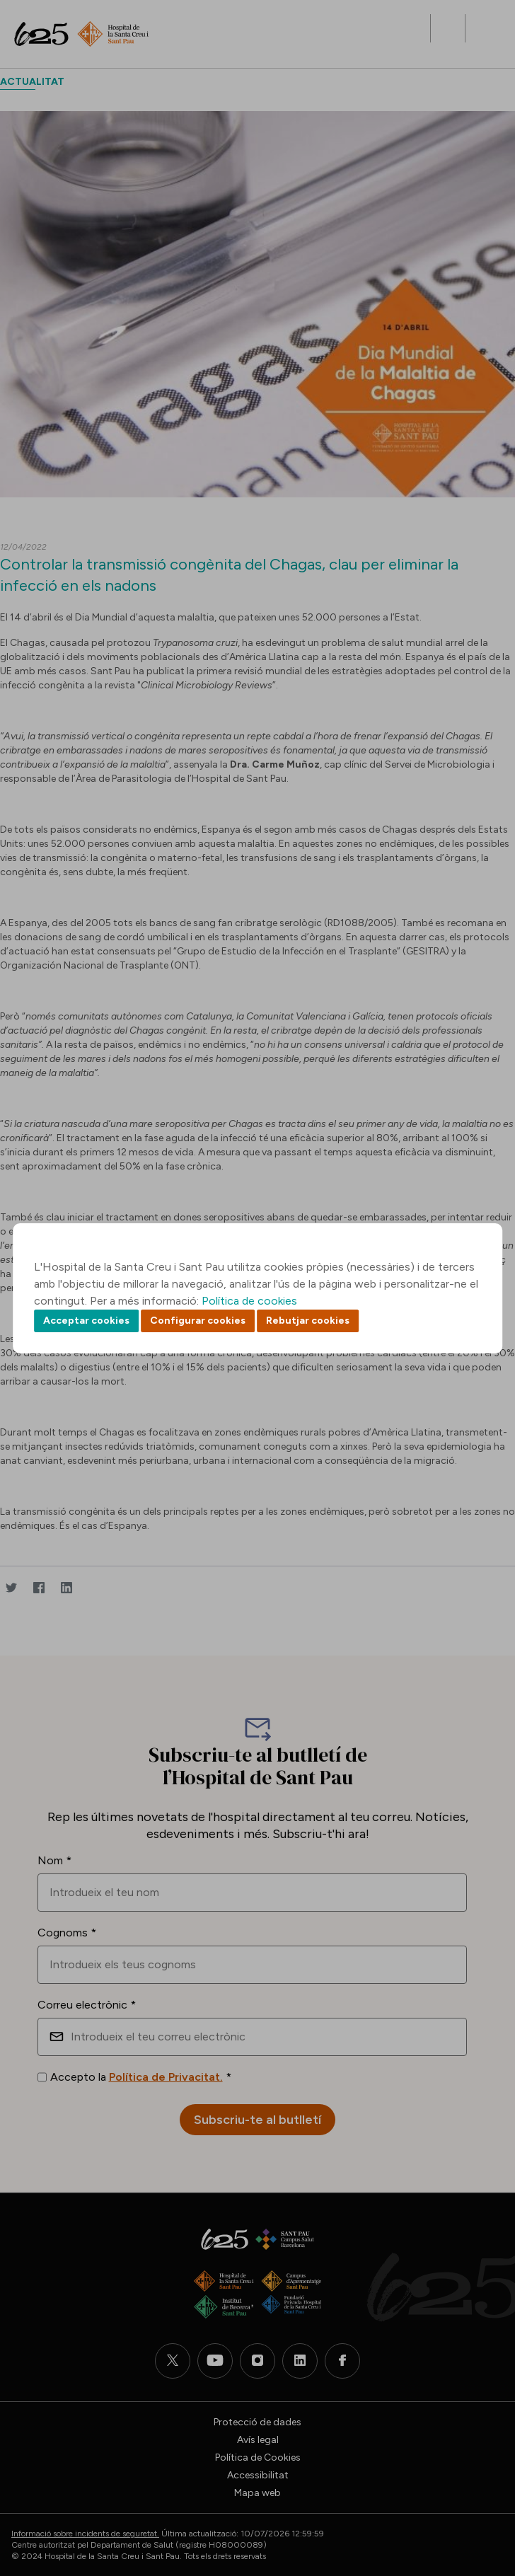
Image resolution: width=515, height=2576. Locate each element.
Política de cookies (249, 1300)
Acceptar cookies (86, 1321)
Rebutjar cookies (307, 1321)
